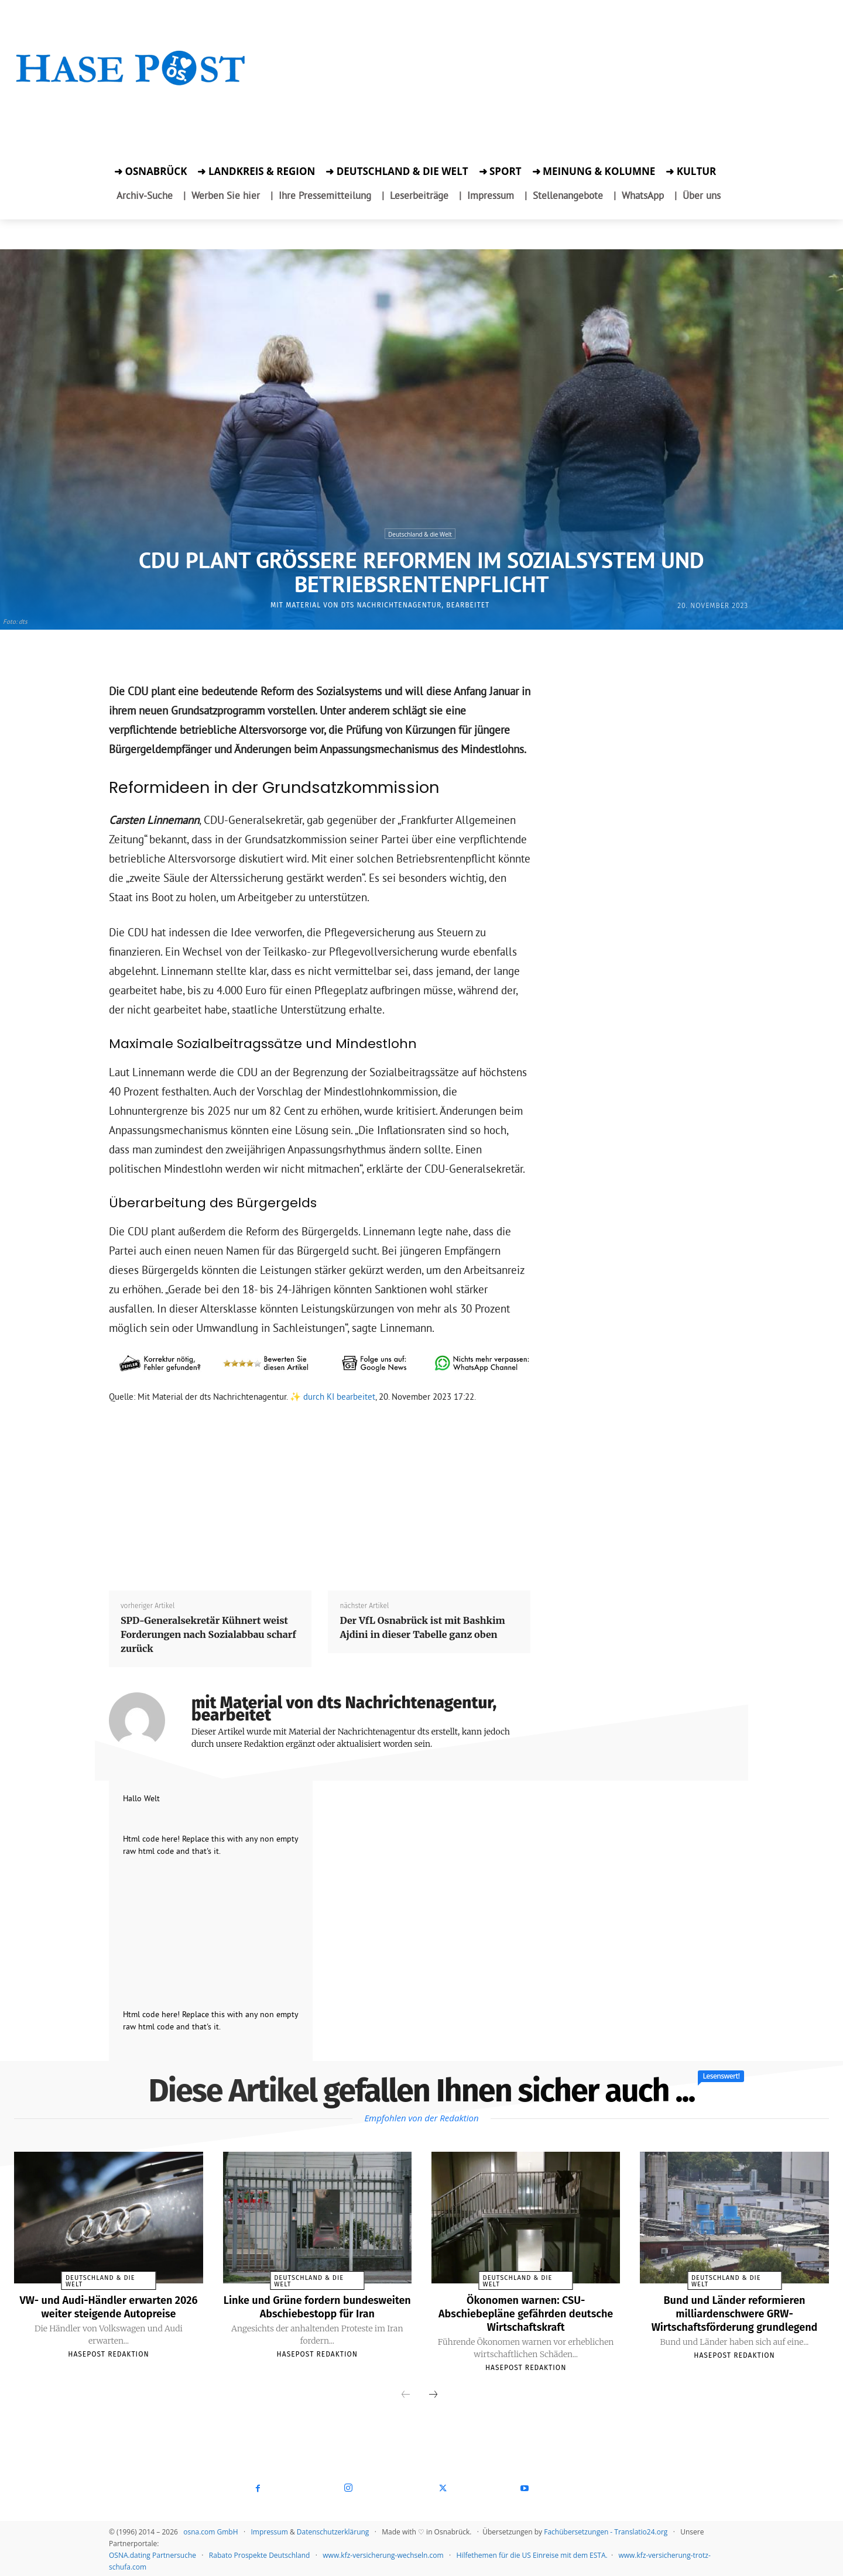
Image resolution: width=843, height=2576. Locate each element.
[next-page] (433, 2393)
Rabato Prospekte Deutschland (259, 2553)
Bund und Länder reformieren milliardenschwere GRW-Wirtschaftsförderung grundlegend (734, 2313)
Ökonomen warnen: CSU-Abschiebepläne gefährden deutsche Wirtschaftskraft (526, 2313)
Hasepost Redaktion (108, 2353)
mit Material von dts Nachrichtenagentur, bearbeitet (379, 605)
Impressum (269, 2530)
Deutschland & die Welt (420, 533)
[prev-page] (405, 2393)
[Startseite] (131, 83)
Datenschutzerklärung (333, 2530)
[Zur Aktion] (131, 104)
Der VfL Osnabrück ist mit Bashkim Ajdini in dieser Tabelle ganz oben (422, 1627)
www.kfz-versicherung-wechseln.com (383, 2553)
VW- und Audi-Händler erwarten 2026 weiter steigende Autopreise (109, 2306)
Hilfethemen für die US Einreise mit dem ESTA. (532, 2553)
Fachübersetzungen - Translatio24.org (605, 2530)
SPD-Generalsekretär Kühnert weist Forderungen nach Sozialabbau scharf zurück (208, 1634)
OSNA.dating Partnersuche (152, 2553)
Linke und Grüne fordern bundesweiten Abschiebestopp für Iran (317, 2313)
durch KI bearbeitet (339, 1396)
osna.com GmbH (210, 2530)
